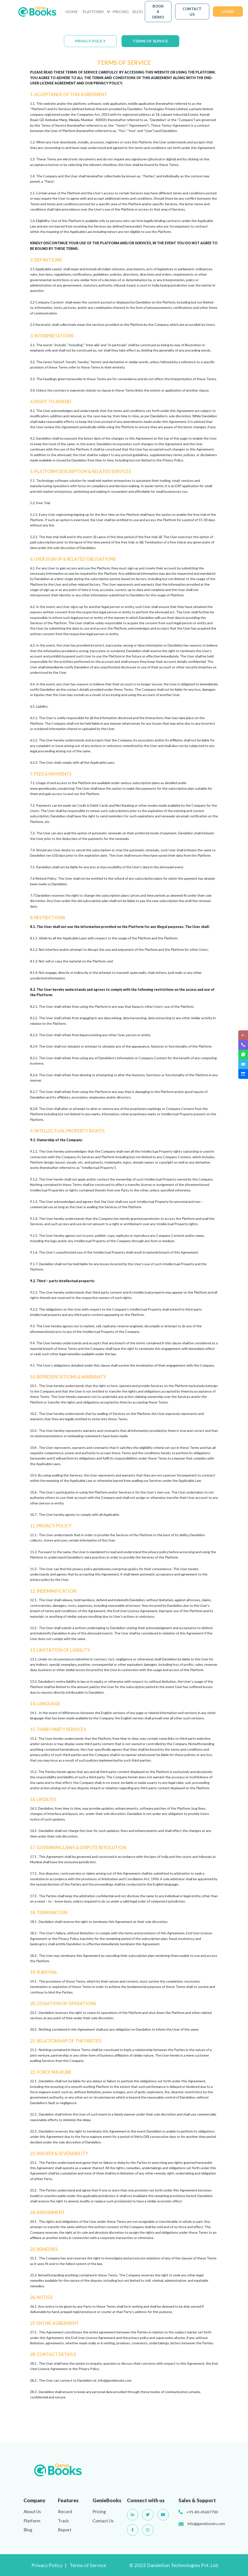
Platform (31, 2520)
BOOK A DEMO (158, 11)
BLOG (137, 11)
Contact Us (103, 2520)
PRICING (121, 11)
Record (65, 2511)
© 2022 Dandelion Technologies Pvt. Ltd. (174, 2565)
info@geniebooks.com (206, 2523)
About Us (32, 2511)
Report (64, 2529)
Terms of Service (88, 2565)
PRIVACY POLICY (90, 41)
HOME (71, 11)
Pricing (99, 2511)
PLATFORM (93, 11)
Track (63, 2520)
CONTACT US (192, 11)
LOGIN (228, 11)
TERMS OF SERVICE (150, 41)
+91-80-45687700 (202, 2512)
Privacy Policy (46, 2565)
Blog (27, 2529)
